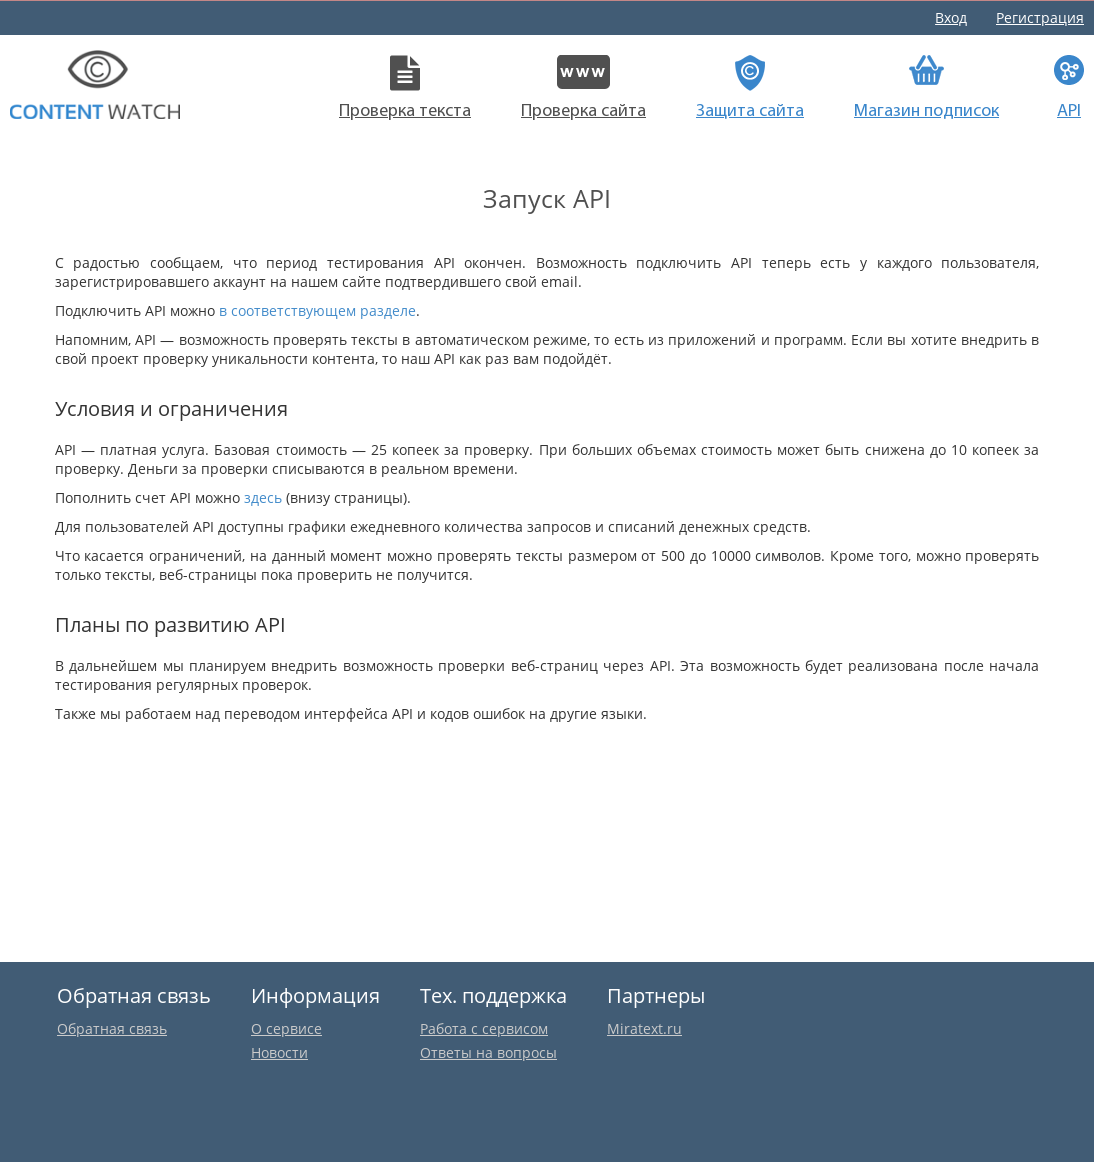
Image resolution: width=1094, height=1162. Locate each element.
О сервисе (286, 1028)
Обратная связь (112, 1028)
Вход (951, 17)
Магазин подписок (926, 88)
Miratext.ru (644, 1028)
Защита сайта (750, 88)
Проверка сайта (583, 88)
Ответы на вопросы (488, 1052)
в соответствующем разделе (317, 310)
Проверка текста (405, 88)
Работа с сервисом (484, 1028)
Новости (279, 1052)
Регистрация (1040, 17)
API (1069, 88)
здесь (263, 497)
